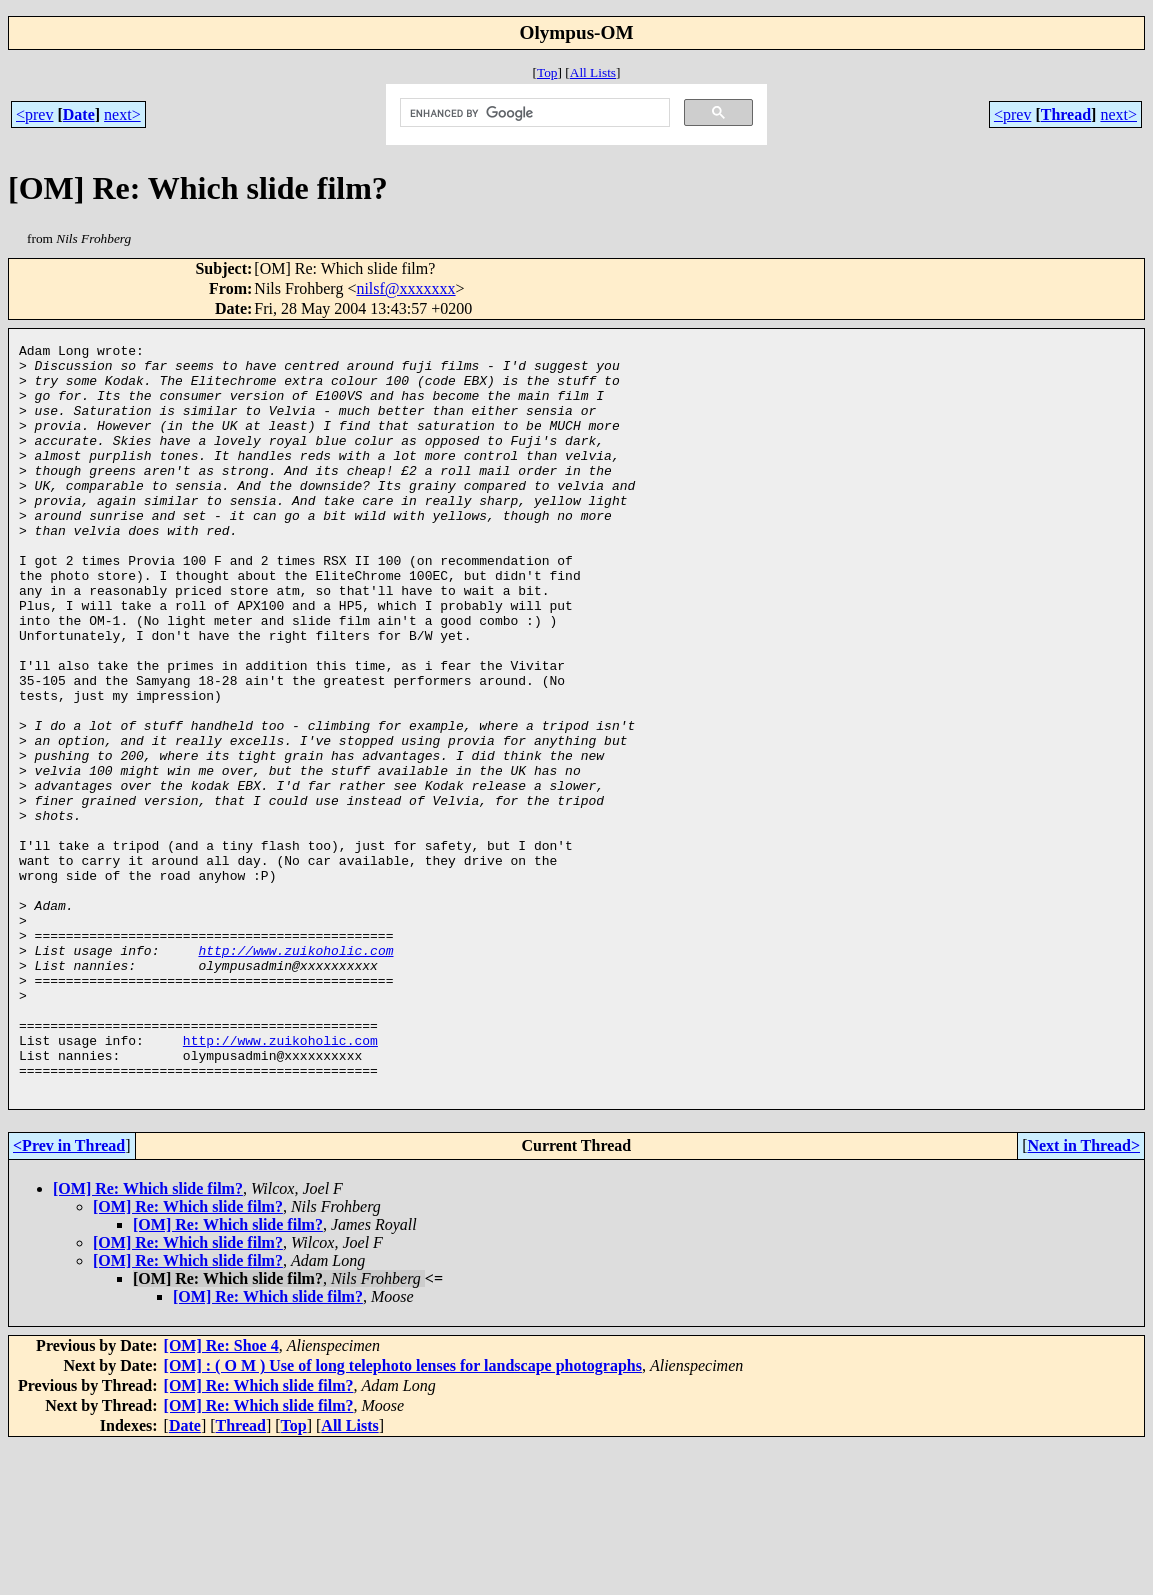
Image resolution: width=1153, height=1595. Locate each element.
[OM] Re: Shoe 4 (221, 1495)
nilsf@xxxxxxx (405, 288)
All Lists (593, 72)
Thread (1066, 114)
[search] (533, 113)
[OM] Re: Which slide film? (148, 1338)
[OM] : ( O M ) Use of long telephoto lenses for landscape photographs (403, 1515)
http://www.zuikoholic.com (295, 1073)
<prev (34, 114)
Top (547, 72)
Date (79, 114)
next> (122, 114)
